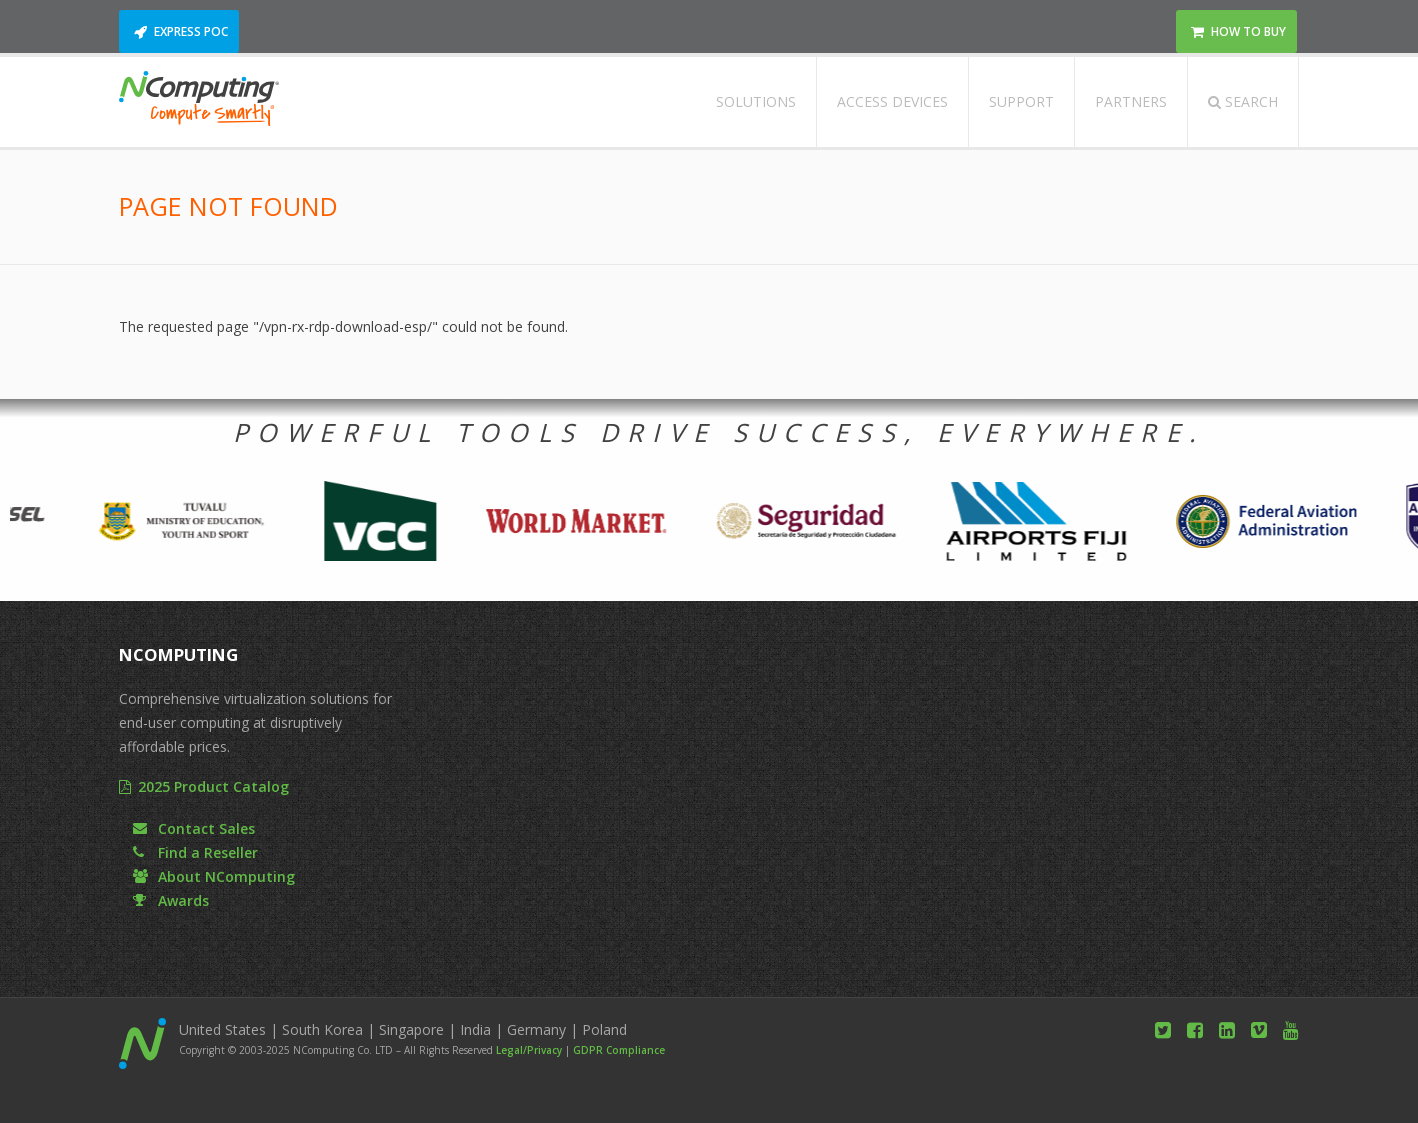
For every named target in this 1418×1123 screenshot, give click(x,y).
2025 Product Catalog (213, 786)
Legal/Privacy (529, 1050)
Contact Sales (206, 828)
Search (1243, 101)
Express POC (191, 31)
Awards (183, 900)
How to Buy (1248, 31)
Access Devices (892, 101)
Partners (1131, 101)
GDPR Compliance (619, 1050)
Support (1021, 101)
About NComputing (226, 876)
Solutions (756, 101)
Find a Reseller (208, 852)
